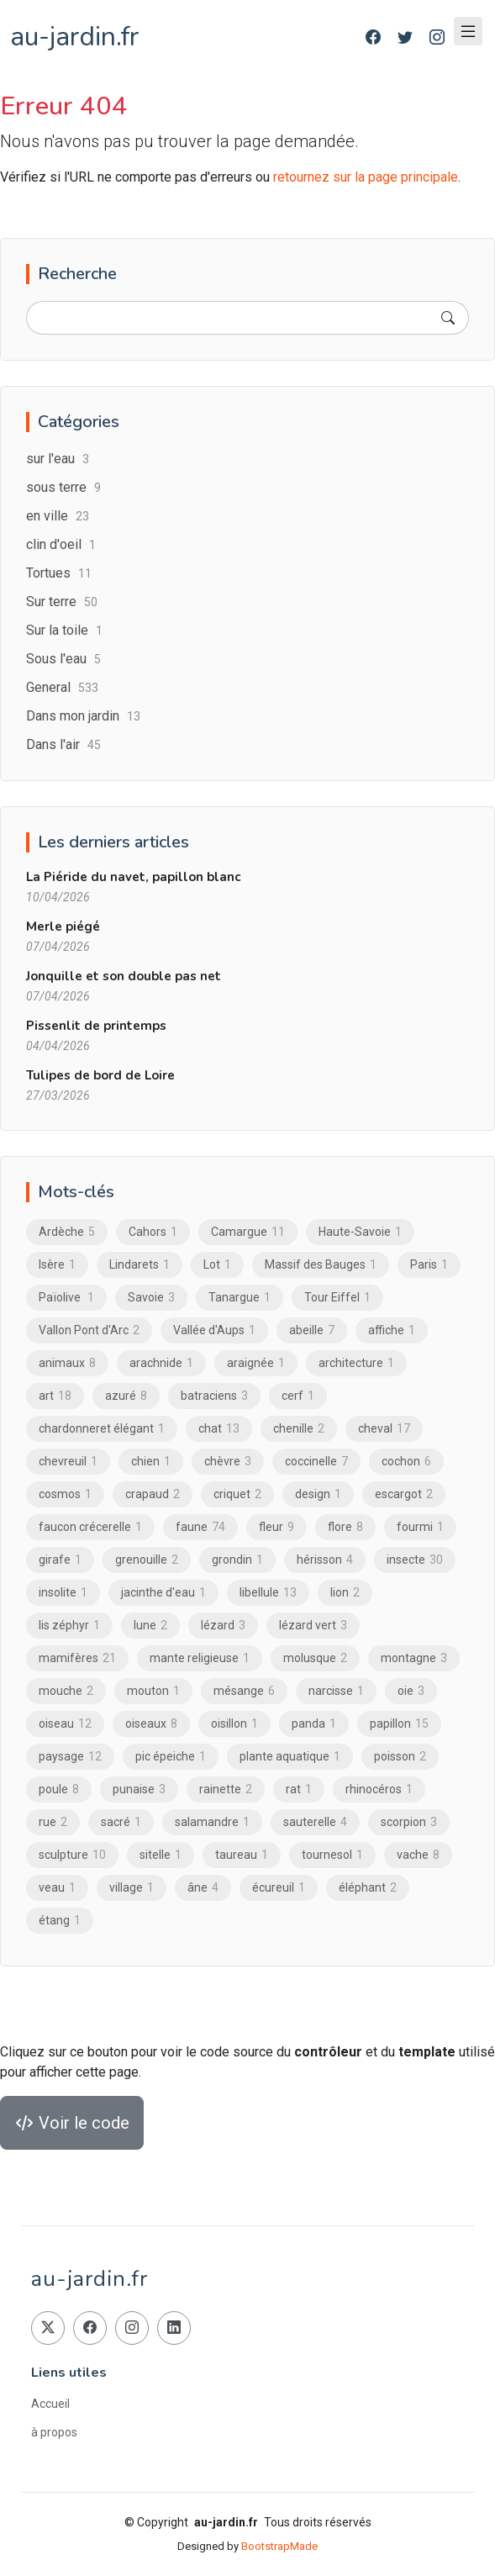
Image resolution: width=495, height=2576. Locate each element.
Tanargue (239, 1297)
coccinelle (316, 1461)
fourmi (420, 1526)
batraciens (214, 1395)
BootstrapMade (279, 2546)
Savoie (151, 1297)
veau (57, 1887)
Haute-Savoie (360, 1231)
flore (345, 1526)
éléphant (368, 1887)
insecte (415, 1559)
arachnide (161, 1363)
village (131, 1887)
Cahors (153, 1231)
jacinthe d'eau (163, 1592)
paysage (70, 1756)
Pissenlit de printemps (96, 1025)
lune (150, 1625)
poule (59, 1789)
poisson (400, 1756)
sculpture (72, 1854)
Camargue (248, 1231)
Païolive (66, 1297)
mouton (153, 1690)
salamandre (212, 1822)
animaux (67, 1363)
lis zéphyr (69, 1625)
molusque (315, 1658)
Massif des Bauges (321, 1264)
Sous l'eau (63, 659)
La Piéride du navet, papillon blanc (133, 876)
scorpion (409, 1822)
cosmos (65, 1494)
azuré (126, 1395)
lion (345, 1592)
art (55, 1395)
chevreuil (68, 1461)
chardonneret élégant (102, 1428)
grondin (237, 1559)
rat (299, 1789)
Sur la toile (64, 630)
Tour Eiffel (337, 1297)
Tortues (59, 573)
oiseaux (151, 1723)
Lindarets (139, 1264)
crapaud (152, 1494)
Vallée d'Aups (214, 1330)
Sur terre (61, 602)
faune (200, 1526)
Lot (217, 1264)
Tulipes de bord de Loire (100, 1075)
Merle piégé (63, 926)
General (62, 687)
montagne (414, 1658)
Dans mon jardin (83, 716)
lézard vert (313, 1625)
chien (151, 1461)
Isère (57, 1264)
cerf (298, 1395)
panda (314, 1723)
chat (219, 1428)
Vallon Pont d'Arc (89, 1330)
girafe (60, 1559)
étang (60, 1920)
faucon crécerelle (90, 1526)
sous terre (63, 487)
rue (53, 1822)
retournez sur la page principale (365, 177)
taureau (241, 1854)
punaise (139, 1789)
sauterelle (315, 1822)
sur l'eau (57, 459)
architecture (356, 1363)
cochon (406, 1461)
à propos (54, 2432)
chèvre (227, 1461)
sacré (121, 1822)
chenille (298, 1428)
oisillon (234, 1723)
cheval (384, 1428)
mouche (66, 1690)
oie (411, 1690)
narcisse (336, 1690)
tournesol (332, 1854)
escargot (404, 1494)
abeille (311, 1330)
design (318, 1494)
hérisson (325, 1559)
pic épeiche (170, 1756)
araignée (256, 1363)
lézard (223, 1625)
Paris (429, 1264)
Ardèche (67, 1231)
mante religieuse (200, 1658)
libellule (268, 1592)
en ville (57, 516)
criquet (237, 1494)
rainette (225, 1789)
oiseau (65, 1723)
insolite (63, 1592)
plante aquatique (290, 1756)
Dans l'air (63, 744)
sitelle (161, 1854)
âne (203, 1887)
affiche (391, 1330)
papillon (399, 1723)
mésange (244, 1690)
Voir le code (71, 2123)
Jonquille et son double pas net (123, 976)
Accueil (50, 2404)
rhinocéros (379, 1789)
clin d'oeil (61, 544)
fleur (276, 1526)
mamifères (77, 1658)
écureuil (278, 1887)
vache (418, 1854)
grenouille (146, 1559)
